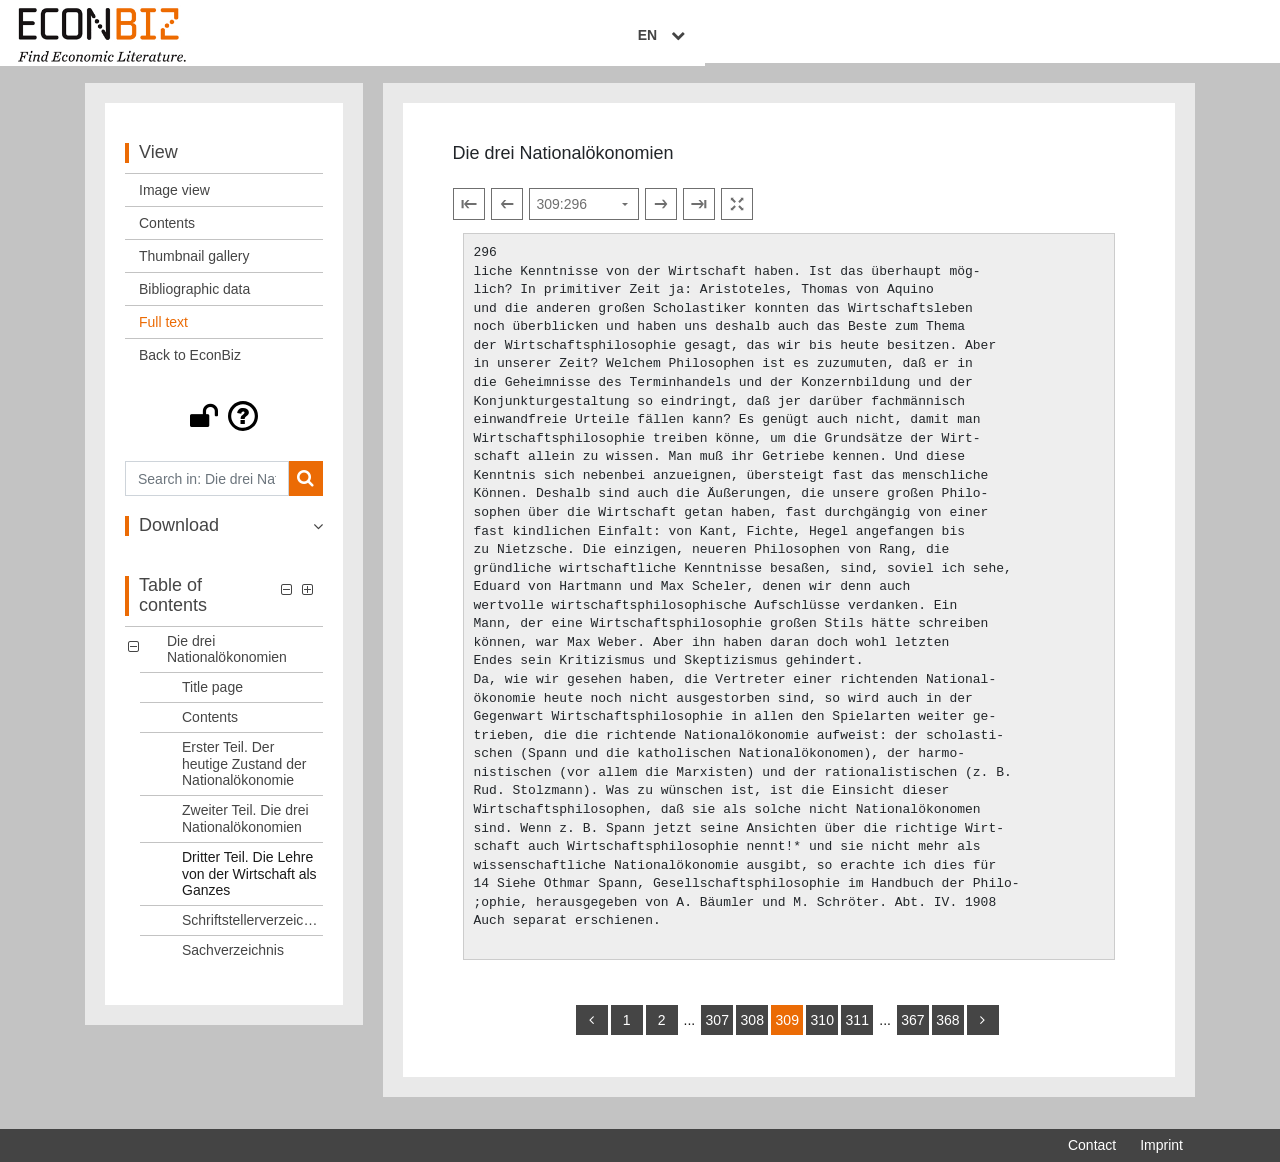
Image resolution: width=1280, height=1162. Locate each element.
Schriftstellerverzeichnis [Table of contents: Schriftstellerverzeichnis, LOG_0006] (252, 932)
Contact (1092, 1145)
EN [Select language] (1169, 37)
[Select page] (584, 216)
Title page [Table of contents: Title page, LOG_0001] (212, 699)
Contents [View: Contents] (167, 235)
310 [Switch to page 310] (822, 1032)
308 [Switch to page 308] (752, 1032)
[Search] (305, 490)
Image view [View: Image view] (174, 202)
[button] (224, 428)
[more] (983, 1032)
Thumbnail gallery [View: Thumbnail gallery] (194, 268)
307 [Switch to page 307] (717, 1032)
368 (947, 1032)
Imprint (1161, 1145)
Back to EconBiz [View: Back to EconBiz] (190, 367)
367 (912, 1032)
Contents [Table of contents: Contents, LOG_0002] (210, 729)
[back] (592, 1032)
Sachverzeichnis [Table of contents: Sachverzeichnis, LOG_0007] (233, 962)
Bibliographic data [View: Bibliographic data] (194, 301)
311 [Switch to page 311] (857, 1032)
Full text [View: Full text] (163, 334)
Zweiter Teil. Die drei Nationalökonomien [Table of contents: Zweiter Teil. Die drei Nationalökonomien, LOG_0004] (245, 830)
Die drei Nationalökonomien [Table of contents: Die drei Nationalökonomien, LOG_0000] (227, 660)
